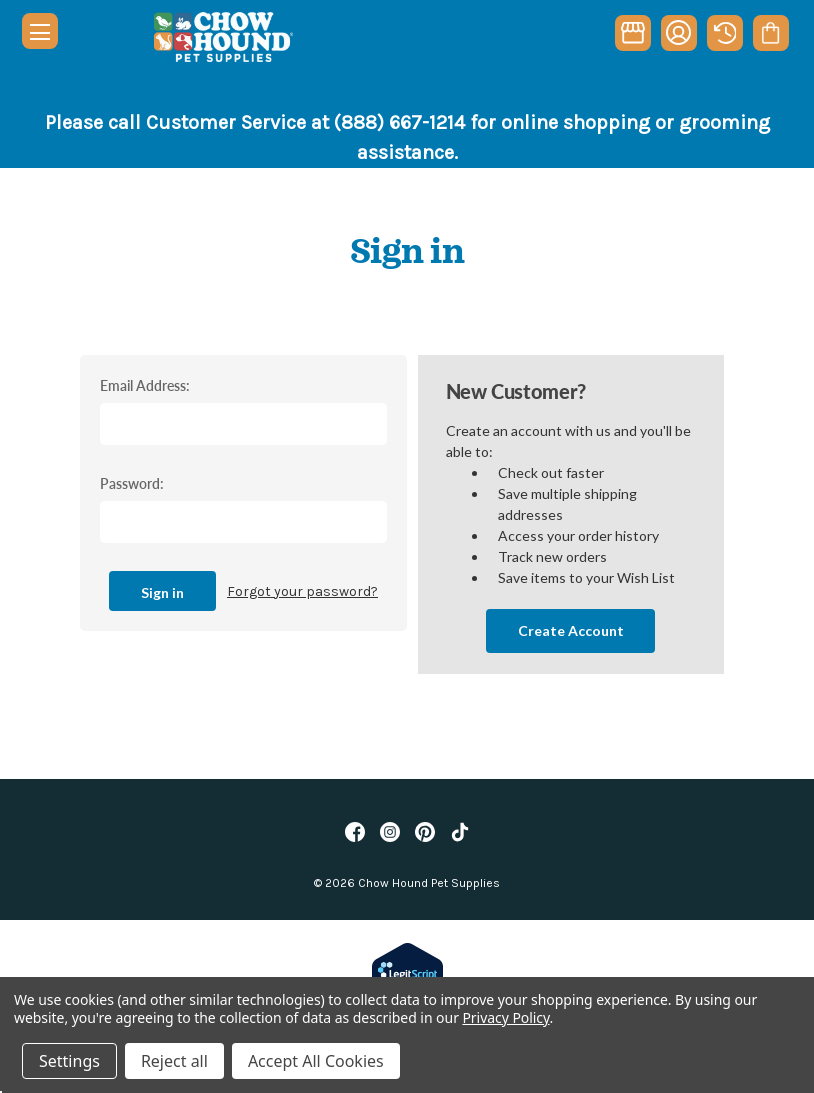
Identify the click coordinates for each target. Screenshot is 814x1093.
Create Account (571, 630)
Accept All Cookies (316, 1061)
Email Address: (145, 385)
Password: (132, 483)
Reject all (174, 1061)
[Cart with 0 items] (770, 33)
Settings (69, 1061)
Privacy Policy (505, 1017)
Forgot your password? (302, 591)
